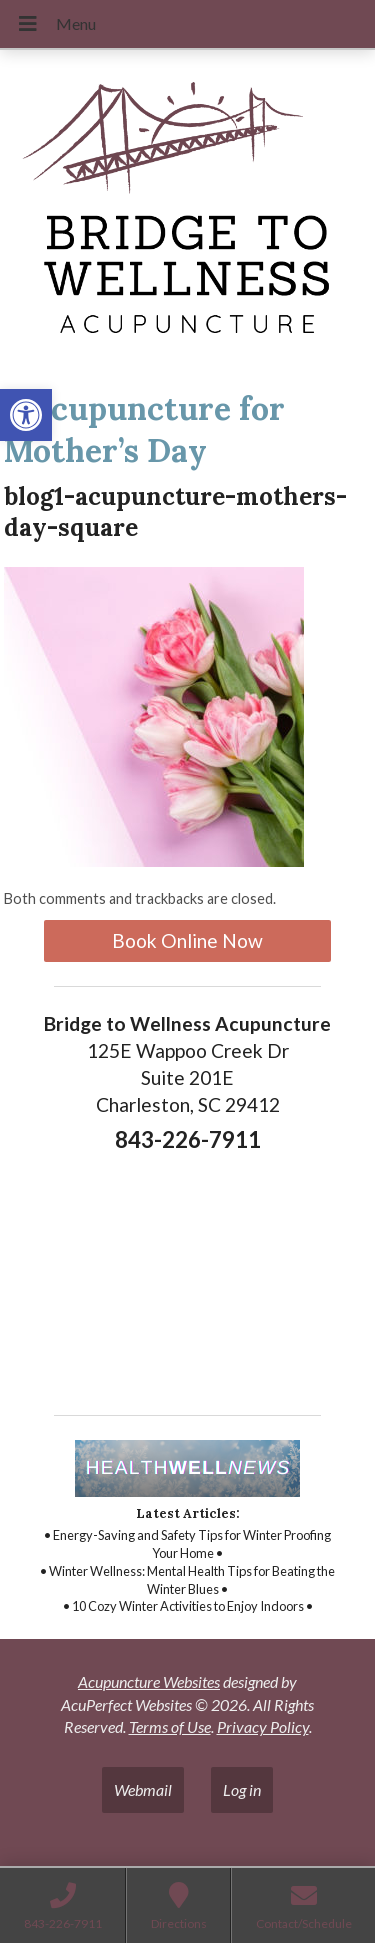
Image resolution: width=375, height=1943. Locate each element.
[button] (26, 415)
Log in (242, 1789)
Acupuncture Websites (149, 1681)
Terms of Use (170, 1726)
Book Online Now (187, 940)
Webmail (143, 1789)
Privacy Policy (263, 1726)
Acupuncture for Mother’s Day (144, 429)
